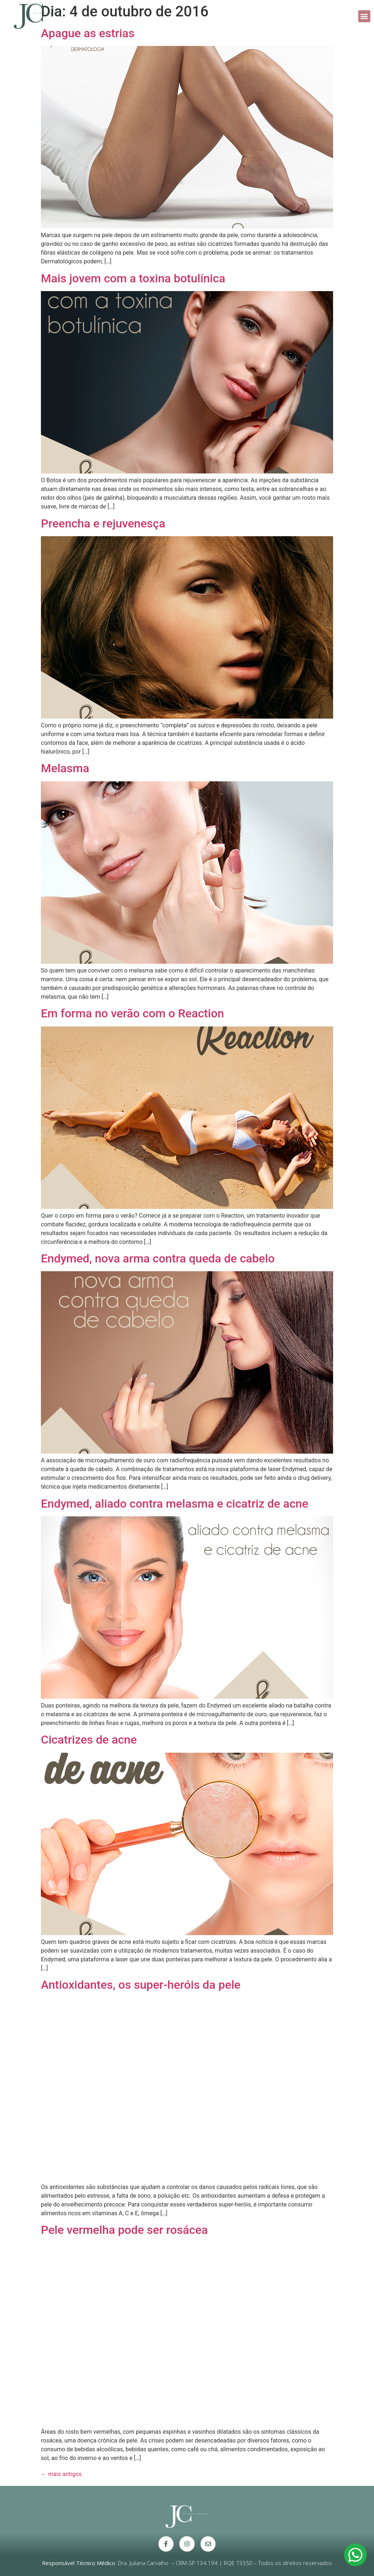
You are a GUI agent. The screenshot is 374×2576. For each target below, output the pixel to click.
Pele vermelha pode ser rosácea (124, 2230)
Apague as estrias (87, 33)
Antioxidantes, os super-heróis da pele (141, 1985)
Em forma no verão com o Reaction (132, 1013)
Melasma (65, 768)
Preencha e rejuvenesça (103, 523)
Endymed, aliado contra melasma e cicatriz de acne (174, 1504)
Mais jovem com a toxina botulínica (133, 278)
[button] (364, 16)
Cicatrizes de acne (89, 1740)
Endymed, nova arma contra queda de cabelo (158, 1258)
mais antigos (61, 2474)
